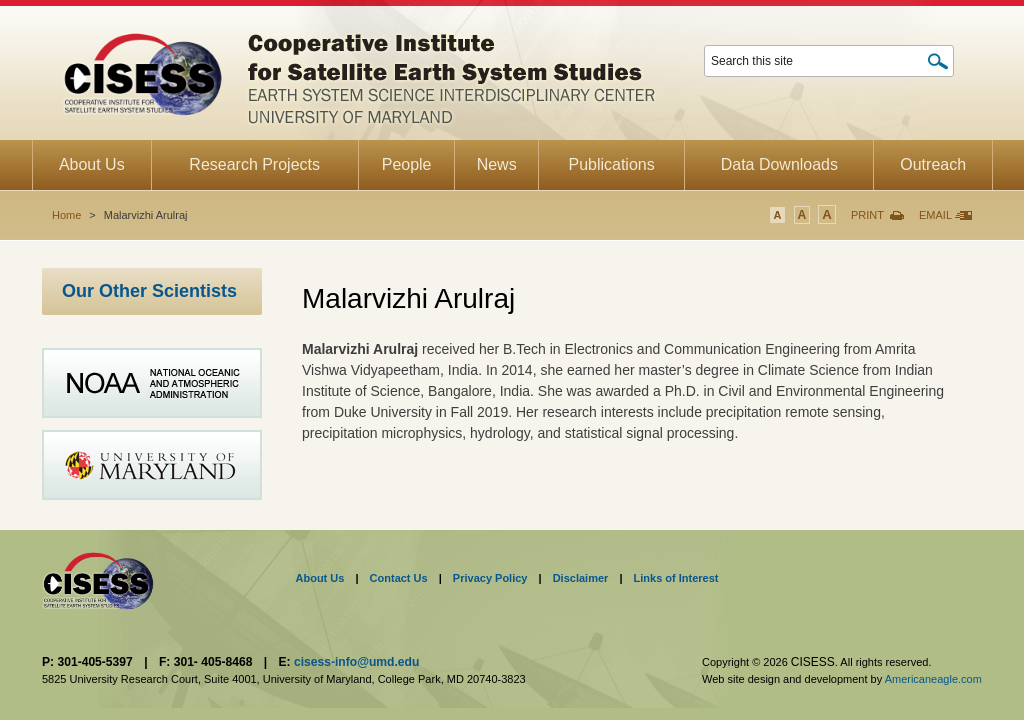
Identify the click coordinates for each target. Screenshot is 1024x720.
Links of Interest (676, 578)
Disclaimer (581, 578)
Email (935, 215)
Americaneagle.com (933, 679)
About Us (320, 578)
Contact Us (399, 578)
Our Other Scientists (149, 291)
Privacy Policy (490, 578)
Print (867, 215)
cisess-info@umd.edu (356, 662)
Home (66, 215)
